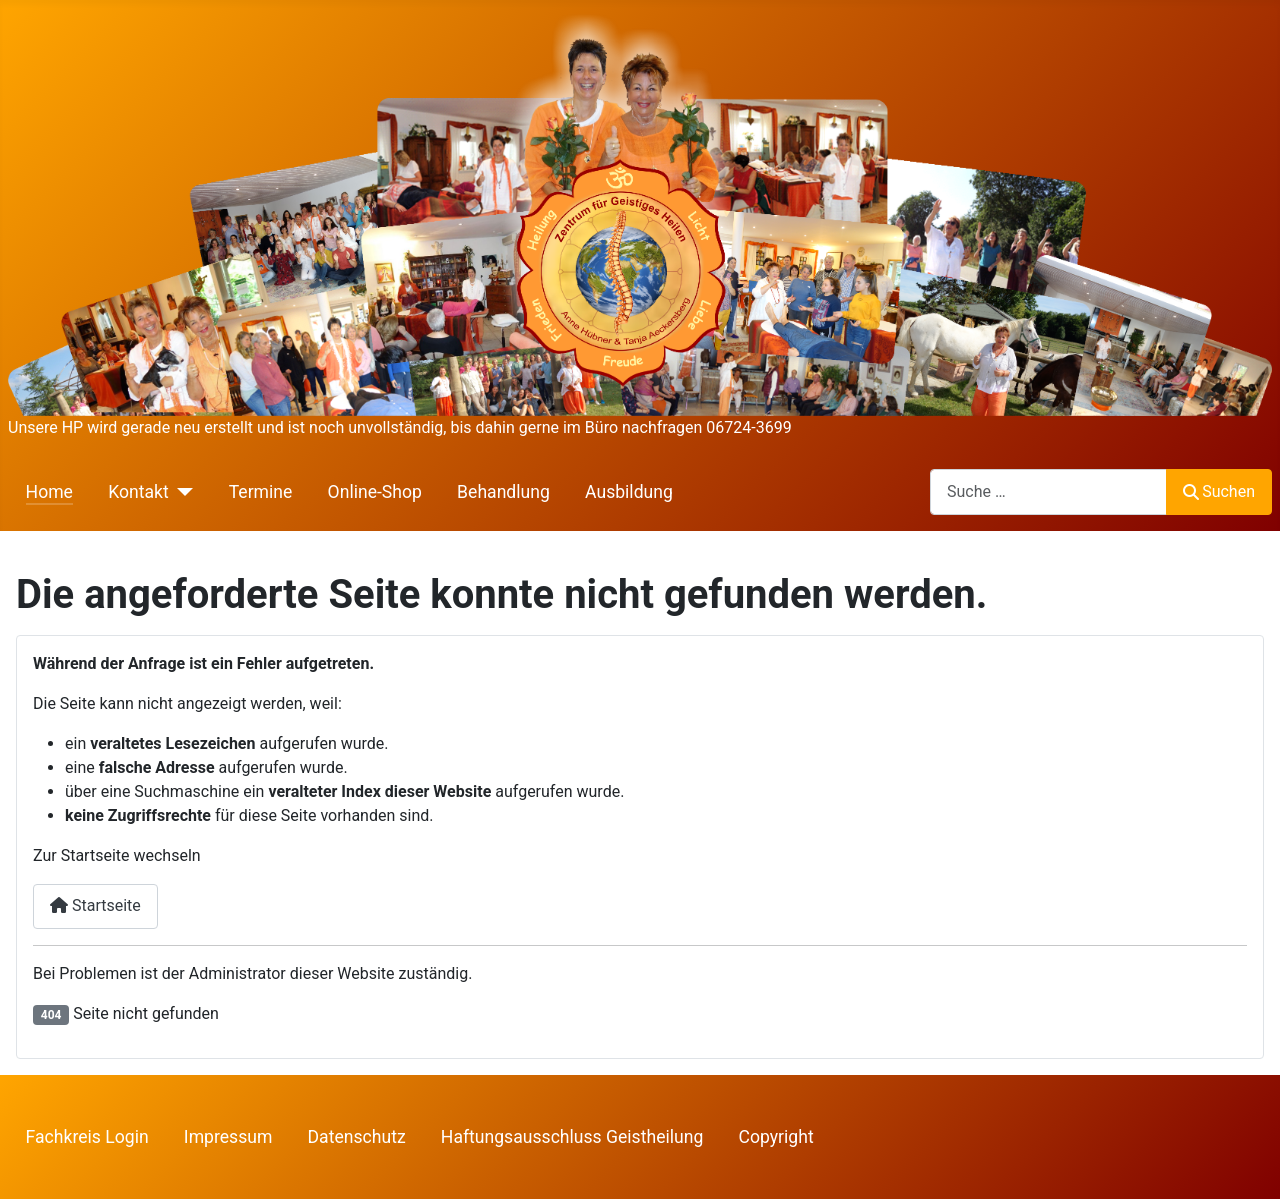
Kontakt (138, 492)
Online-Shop (375, 492)
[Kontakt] (181, 492)
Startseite (95, 905)
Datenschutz (357, 1137)
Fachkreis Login (87, 1137)
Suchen (1219, 491)
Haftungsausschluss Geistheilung (572, 1137)
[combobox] (1048, 491)
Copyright (776, 1137)
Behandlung (503, 492)
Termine (261, 492)
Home (49, 492)
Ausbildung (629, 492)
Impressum (228, 1137)
